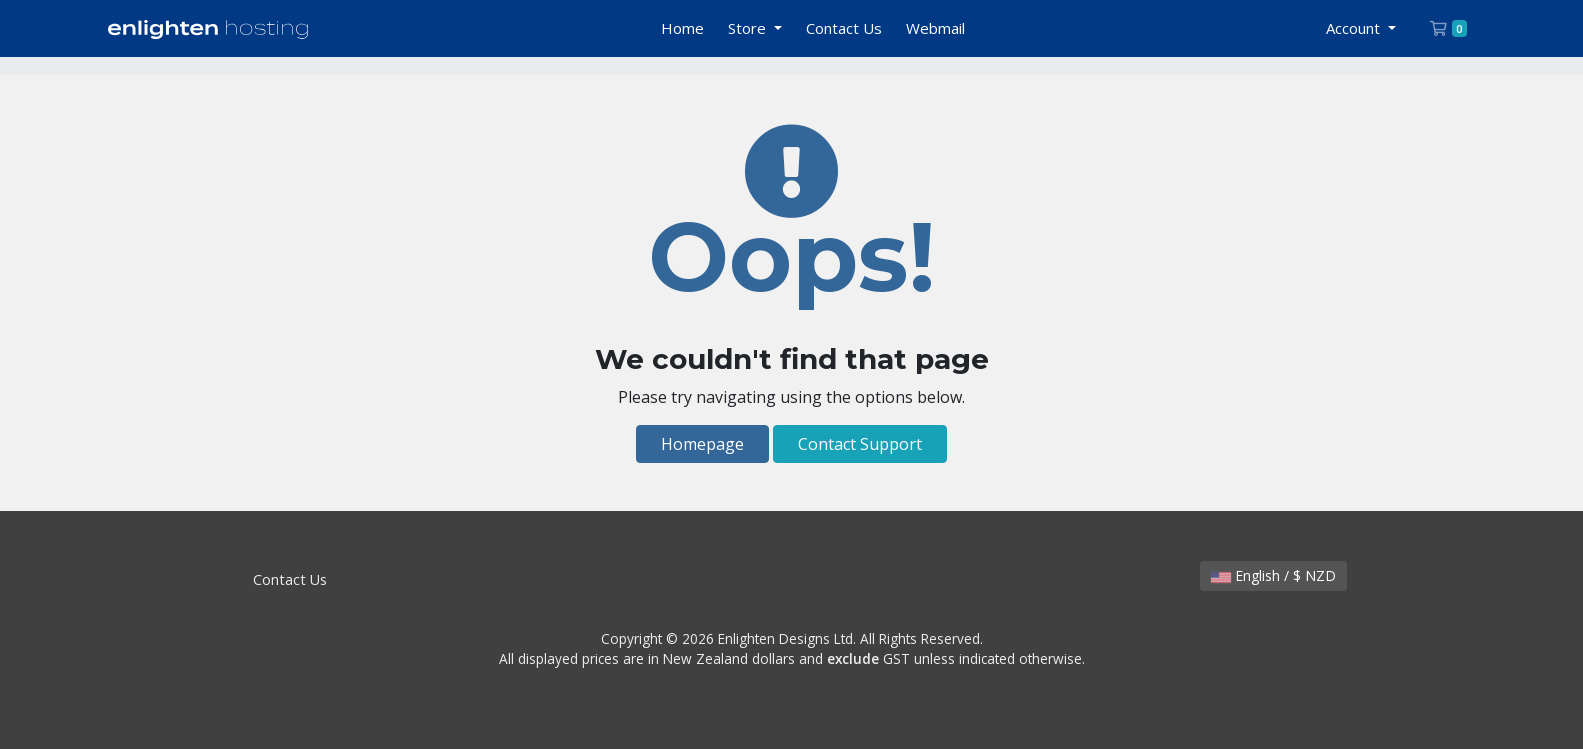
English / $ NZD (1273, 575)
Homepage (702, 444)
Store (749, 28)
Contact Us (844, 28)
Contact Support (860, 444)
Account (1355, 28)
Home (682, 28)
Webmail (935, 28)
